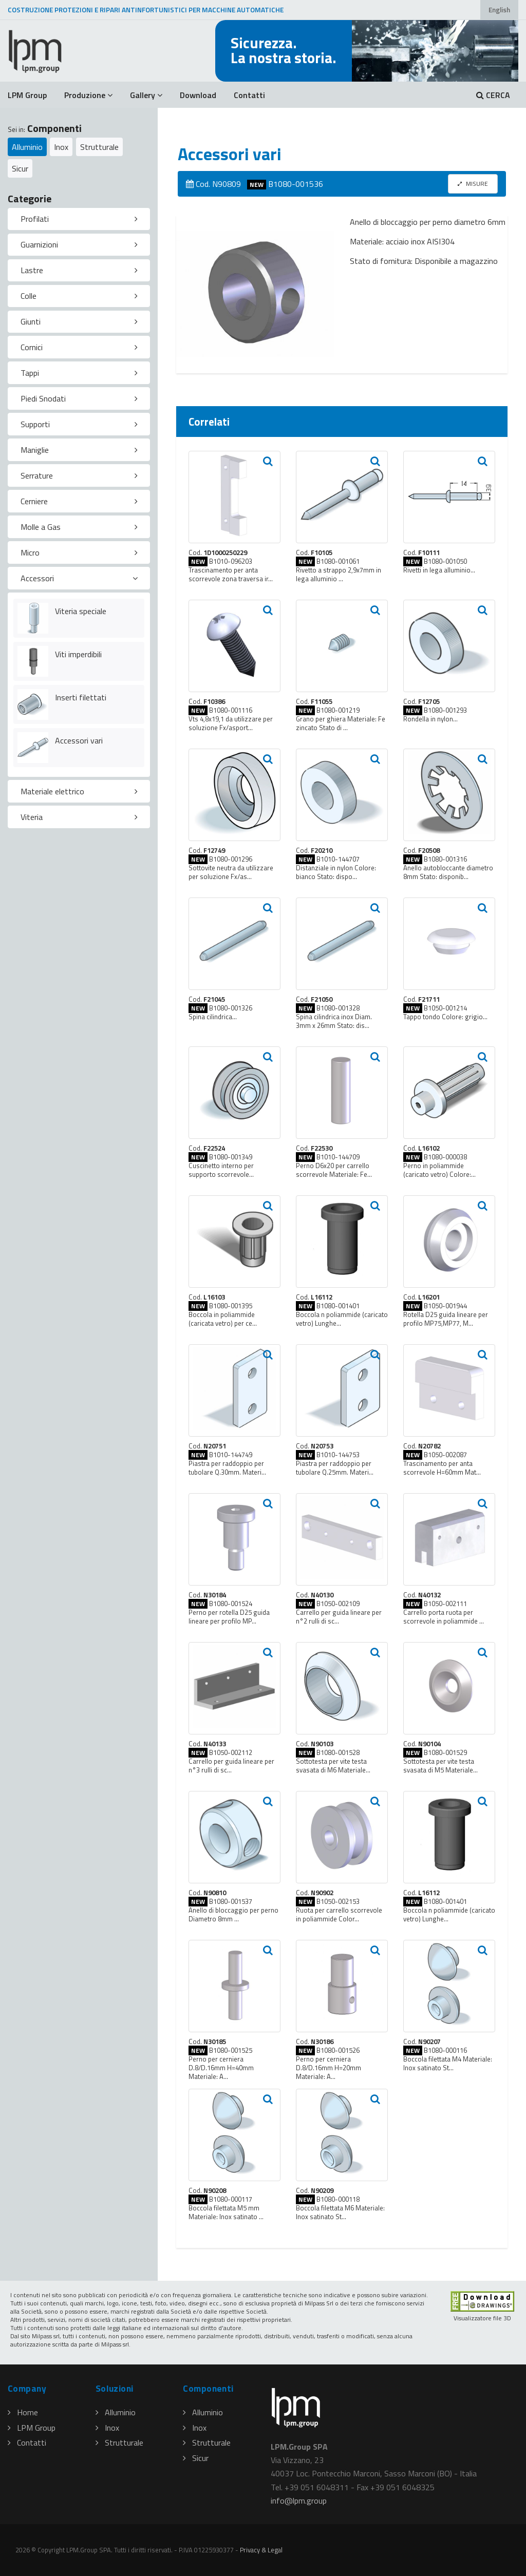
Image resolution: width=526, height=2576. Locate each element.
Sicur (20, 168)
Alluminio (27, 147)
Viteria (32, 817)
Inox (61, 147)
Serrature (37, 475)
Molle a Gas (41, 527)
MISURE (473, 183)
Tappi (30, 373)
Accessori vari (79, 740)
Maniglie (35, 450)
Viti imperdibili (78, 654)
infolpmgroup (299, 2500)
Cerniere (34, 501)
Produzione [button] (88, 95)
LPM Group (27, 95)
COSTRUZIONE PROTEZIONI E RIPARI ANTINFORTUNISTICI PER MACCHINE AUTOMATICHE (146, 10)
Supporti (35, 424)
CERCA (493, 95)
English (499, 10)
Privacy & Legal (261, 2550)
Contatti (249, 95)
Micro (30, 552)
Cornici (32, 347)
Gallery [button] (146, 95)
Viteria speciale (80, 611)
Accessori (37, 578)
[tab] (79, 219)
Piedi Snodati (43, 398)
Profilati (35, 219)
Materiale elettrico (52, 791)
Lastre (32, 270)
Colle (28, 296)
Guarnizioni (39, 244)
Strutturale (99, 147)
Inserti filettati (80, 697)
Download (198, 95)
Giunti (31, 321)
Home (23, 2412)
